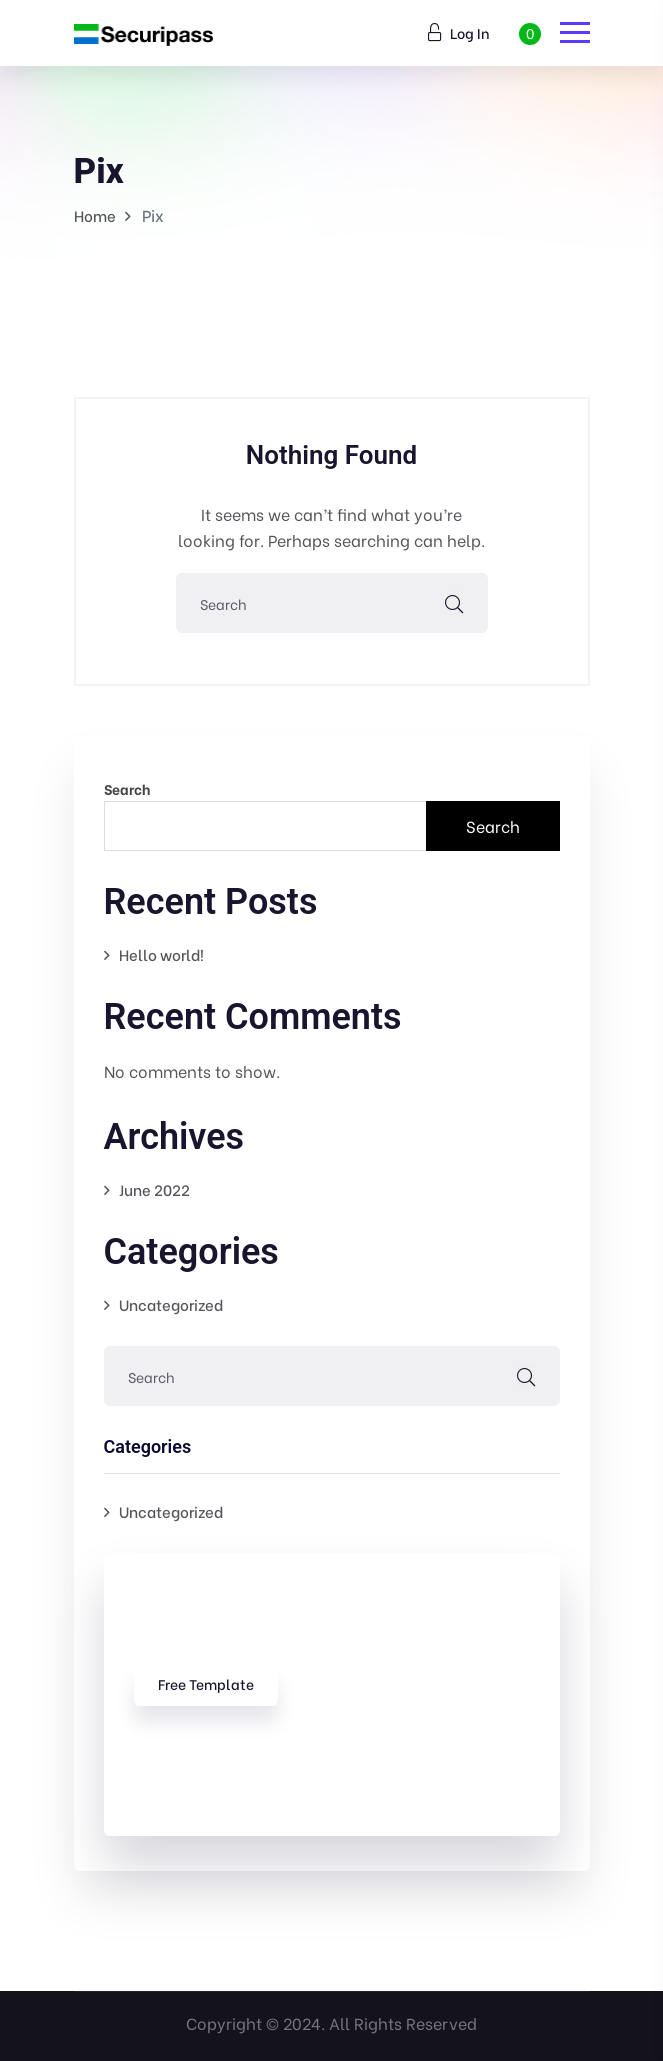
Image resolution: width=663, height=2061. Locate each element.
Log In (459, 32)
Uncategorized (171, 1304)
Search (127, 788)
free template (206, 1683)
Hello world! (161, 954)
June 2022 (154, 1189)
